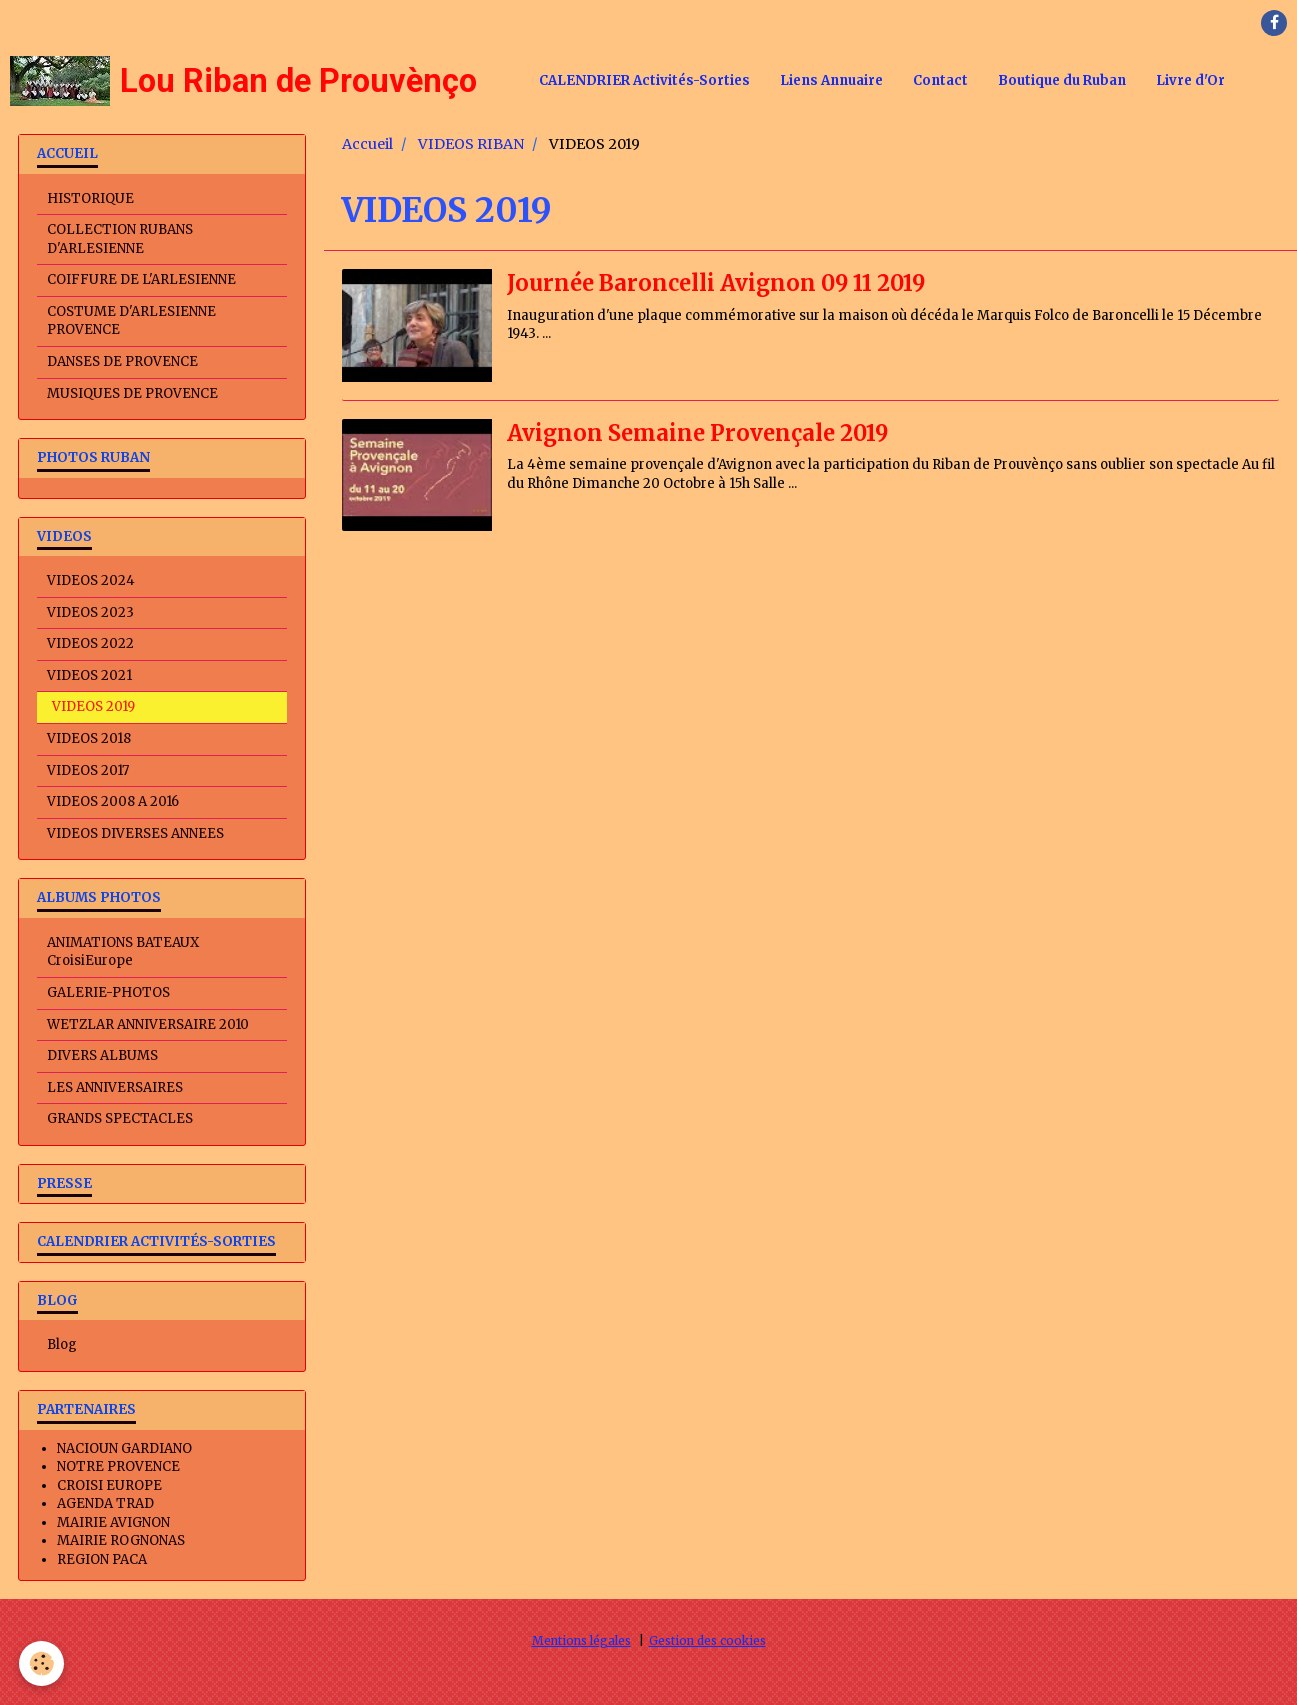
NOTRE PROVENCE (118, 1466)
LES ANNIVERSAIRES (115, 1087)
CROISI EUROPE (109, 1485)
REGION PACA (102, 1559)
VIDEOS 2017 (88, 770)
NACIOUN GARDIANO (124, 1448)
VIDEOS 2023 (90, 612)
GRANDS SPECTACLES (120, 1118)
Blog (62, 1344)
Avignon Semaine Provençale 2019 (701, 433)
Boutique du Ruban (1062, 80)
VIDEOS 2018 (89, 738)
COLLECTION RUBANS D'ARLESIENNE (120, 239)
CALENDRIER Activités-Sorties (644, 80)
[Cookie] (42, 1663)
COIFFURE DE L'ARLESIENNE (141, 279)
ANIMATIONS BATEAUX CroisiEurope (123, 952)
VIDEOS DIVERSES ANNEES (135, 833)
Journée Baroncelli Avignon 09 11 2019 (721, 283)
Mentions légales (581, 1640)
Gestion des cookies (707, 1640)
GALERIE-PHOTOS (108, 992)
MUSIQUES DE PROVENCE (132, 393)
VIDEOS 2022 (90, 643)
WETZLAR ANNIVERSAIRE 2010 (148, 1024)
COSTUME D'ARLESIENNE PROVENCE (131, 321)
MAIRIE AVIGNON (113, 1522)
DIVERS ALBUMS (102, 1055)
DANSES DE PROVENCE (122, 361)
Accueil (367, 144)
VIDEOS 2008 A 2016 (113, 801)
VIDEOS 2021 (89, 675)
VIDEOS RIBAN (471, 144)
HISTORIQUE (90, 198)
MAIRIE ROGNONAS (121, 1540)
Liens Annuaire (831, 80)
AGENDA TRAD (105, 1503)
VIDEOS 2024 (91, 580)
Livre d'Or (1190, 80)
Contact (940, 80)
